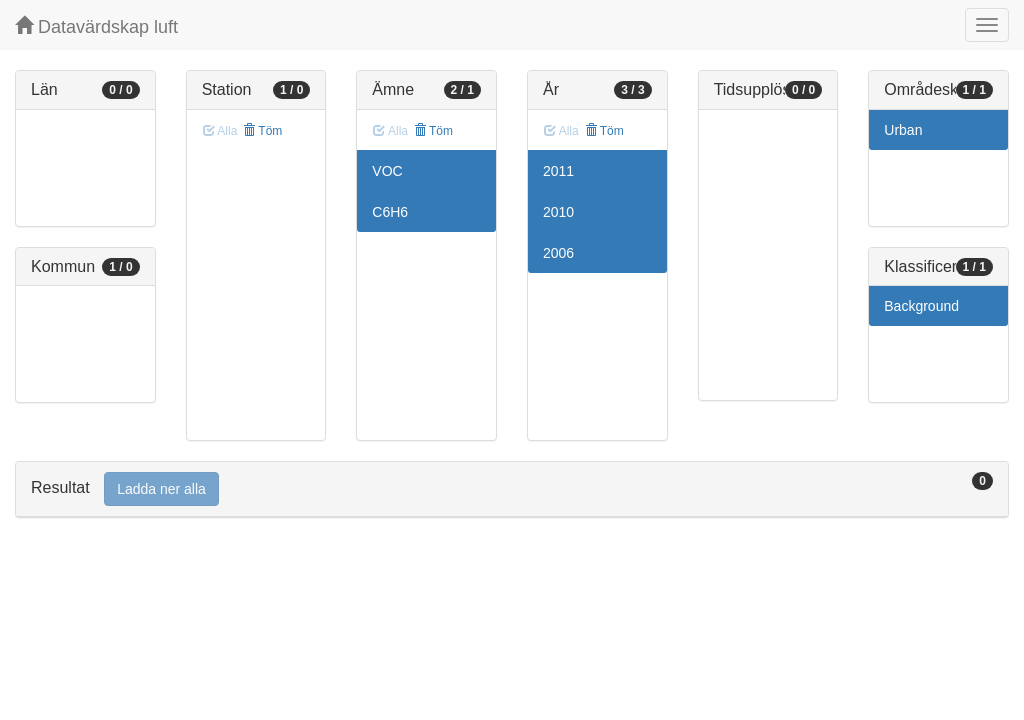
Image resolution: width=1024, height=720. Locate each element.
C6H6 (390, 212)
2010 (558, 212)
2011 (558, 171)
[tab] (512, 489)
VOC (387, 171)
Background (921, 306)
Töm (262, 131)
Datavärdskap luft (96, 26)
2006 (558, 253)
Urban (903, 130)
